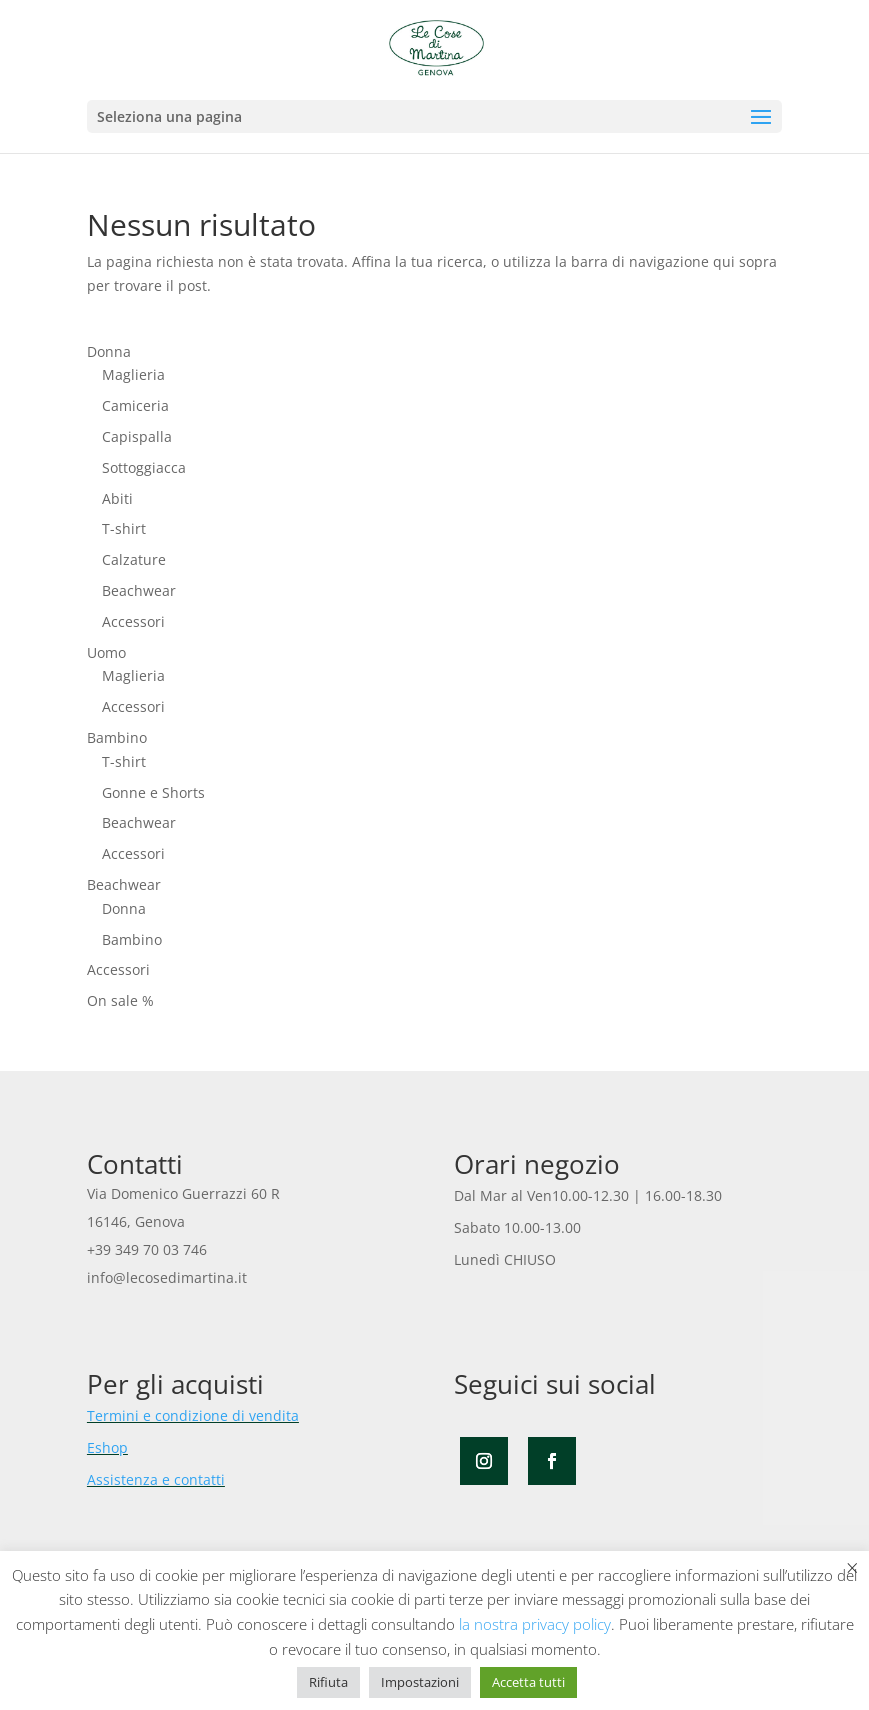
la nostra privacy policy (535, 1624)
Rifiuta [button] (328, 1682)
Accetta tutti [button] (528, 1682)
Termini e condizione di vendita (193, 1415)
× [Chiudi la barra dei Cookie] (852, 1567)
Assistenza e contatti (156, 1479)
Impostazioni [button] (420, 1682)
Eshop (107, 1447)
